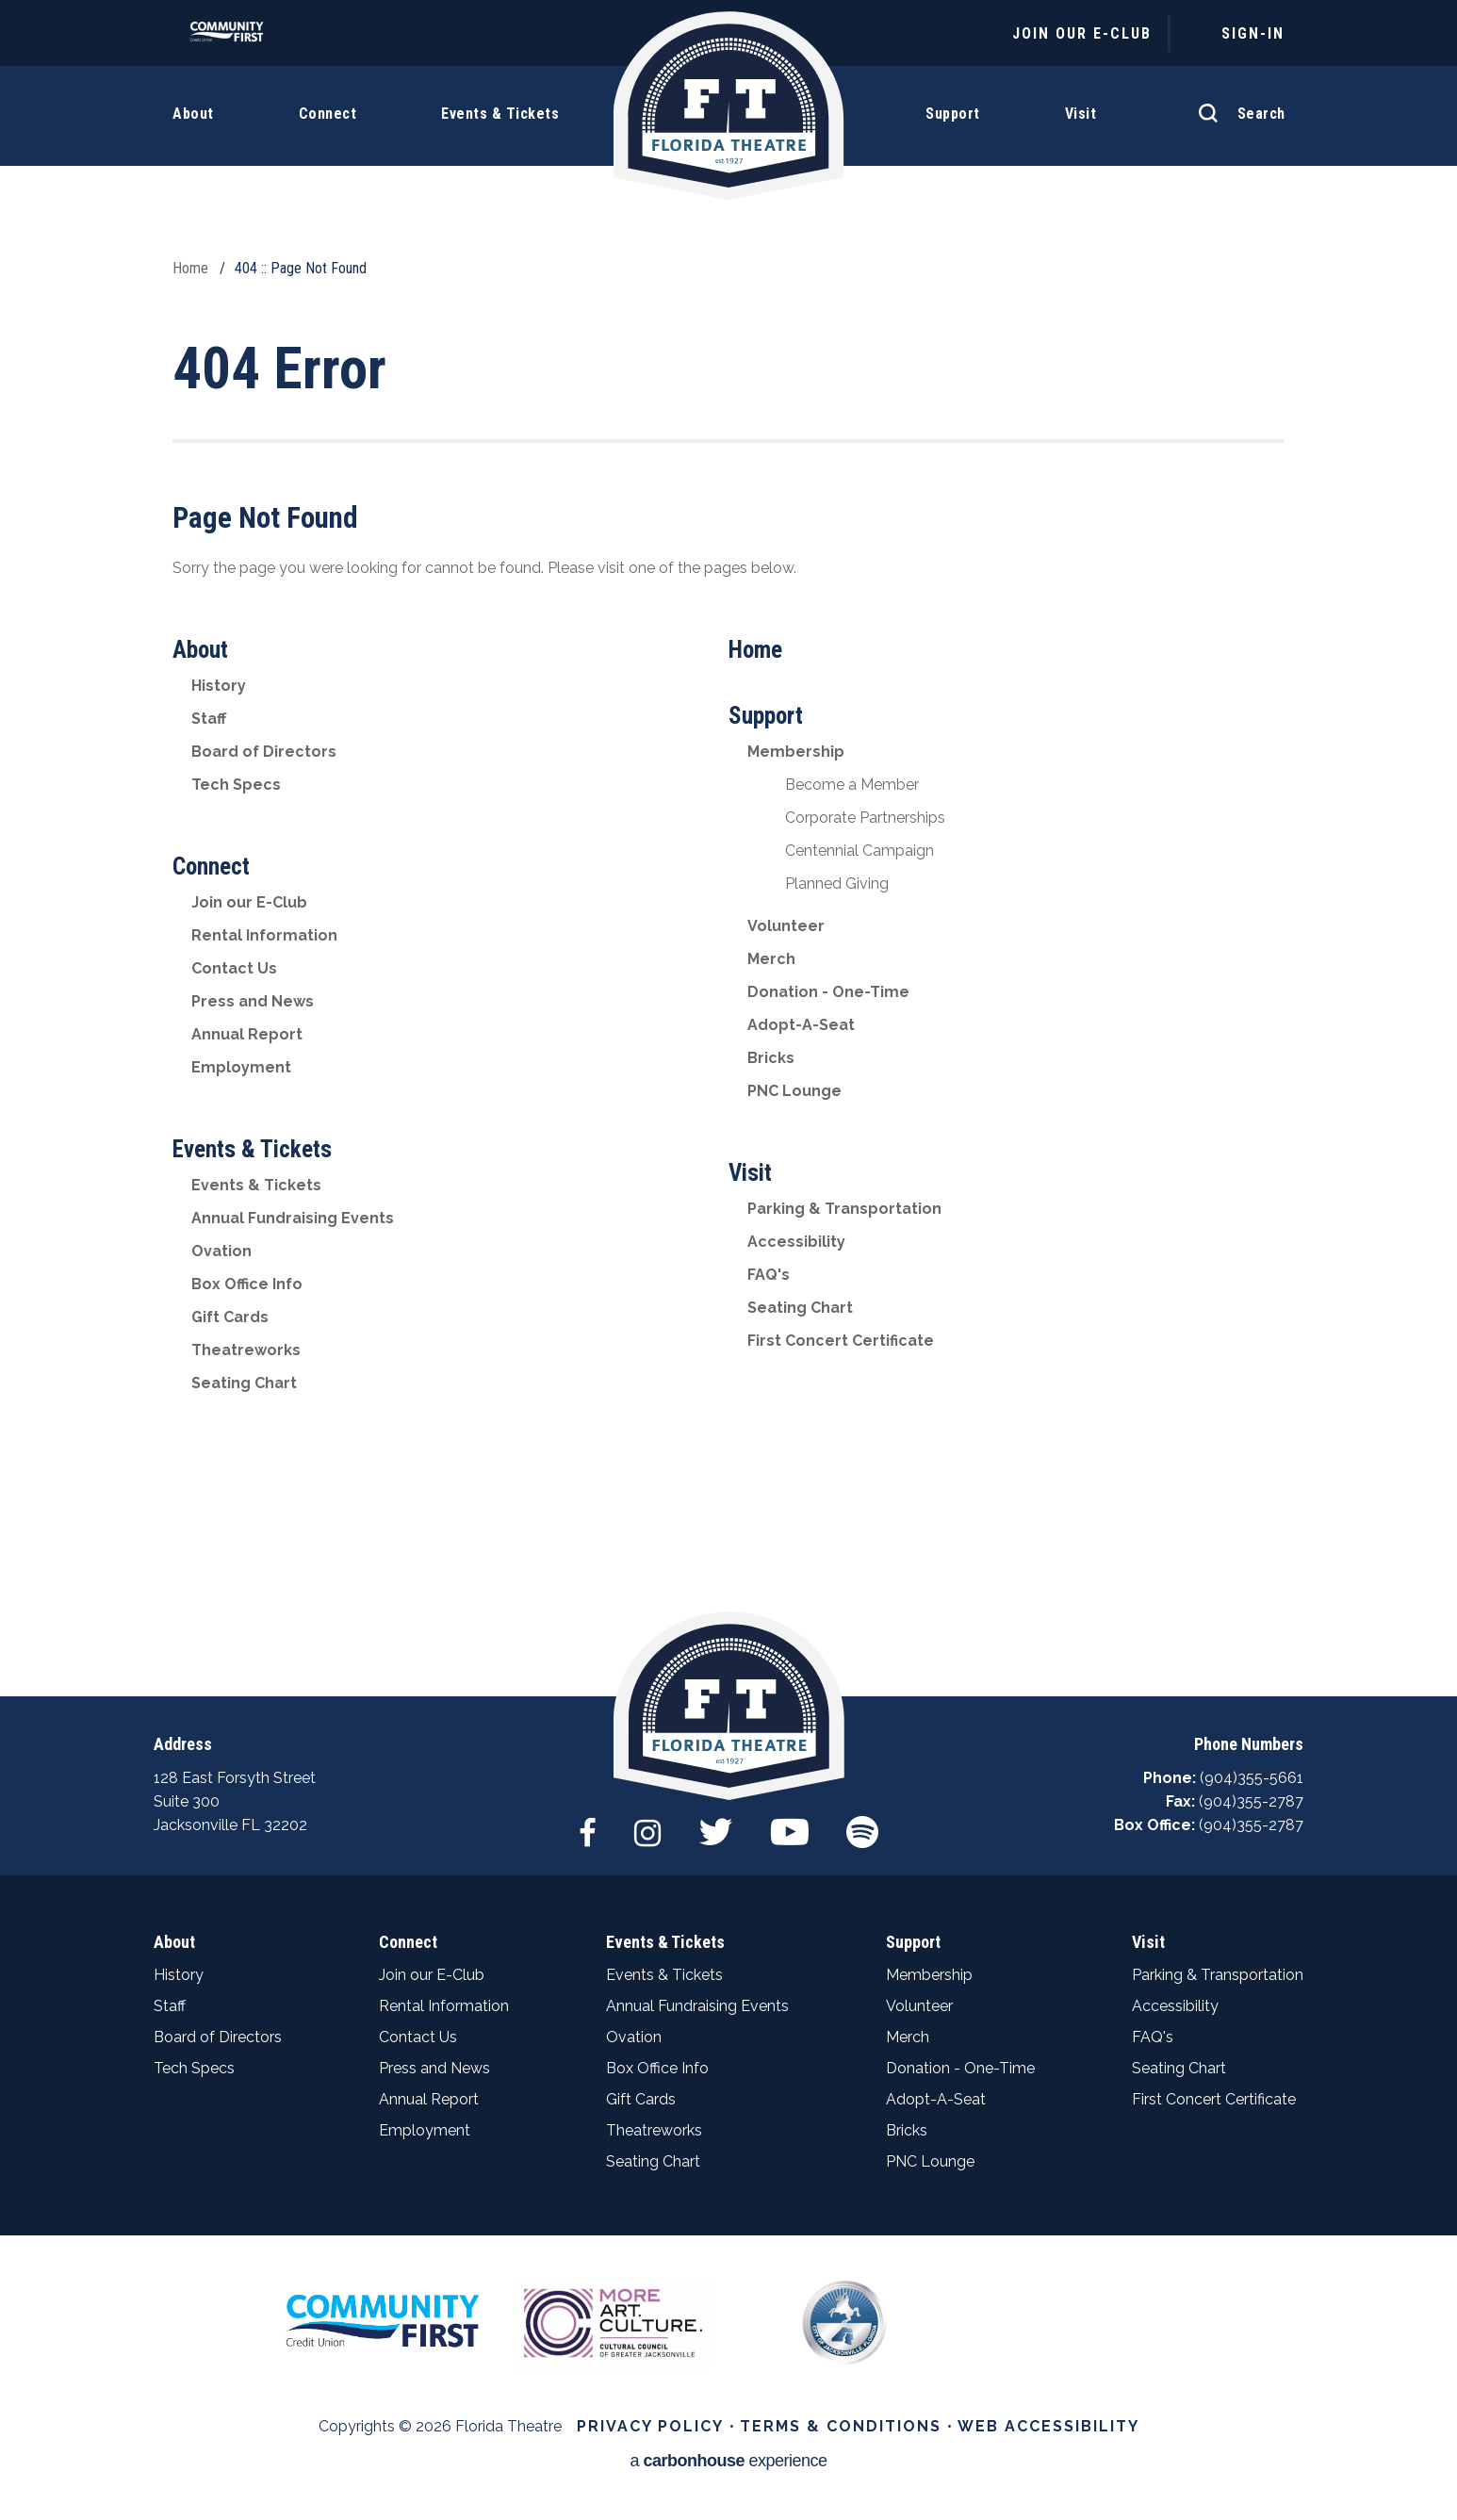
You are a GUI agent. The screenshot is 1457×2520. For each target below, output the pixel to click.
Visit (750, 1172)
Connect (211, 866)
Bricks (770, 1058)
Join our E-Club (249, 902)
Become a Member (852, 785)
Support (765, 715)
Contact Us (234, 968)
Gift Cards (230, 1317)
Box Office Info (247, 1284)
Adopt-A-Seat (801, 1025)
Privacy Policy (650, 2426)
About (200, 649)
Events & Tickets (252, 1149)
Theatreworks (246, 1350)
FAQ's (768, 1275)
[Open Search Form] (1237, 103)
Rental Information (264, 935)
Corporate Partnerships (865, 817)
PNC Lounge (794, 1091)
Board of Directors (263, 752)
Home (190, 268)
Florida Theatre (729, 106)
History (218, 686)
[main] (728, 848)
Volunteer (786, 926)
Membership (795, 752)
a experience (728, 2461)
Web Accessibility (1048, 2426)
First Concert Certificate (840, 1341)
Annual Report (247, 1034)
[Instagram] (647, 1823)
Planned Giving (837, 883)
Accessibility (796, 1242)
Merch (771, 959)
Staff (208, 719)
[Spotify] (862, 1823)
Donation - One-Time (828, 992)
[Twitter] (715, 1823)
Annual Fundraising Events (292, 1218)
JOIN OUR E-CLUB (1082, 33)
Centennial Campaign (859, 850)
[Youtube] (790, 1823)
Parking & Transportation (844, 1209)
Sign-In (1253, 33)
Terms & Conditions (840, 2426)
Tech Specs (236, 785)
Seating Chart (244, 1383)
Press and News (252, 1001)
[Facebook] (588, 1823)
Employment (241, 1067)
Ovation (221, 1251)
